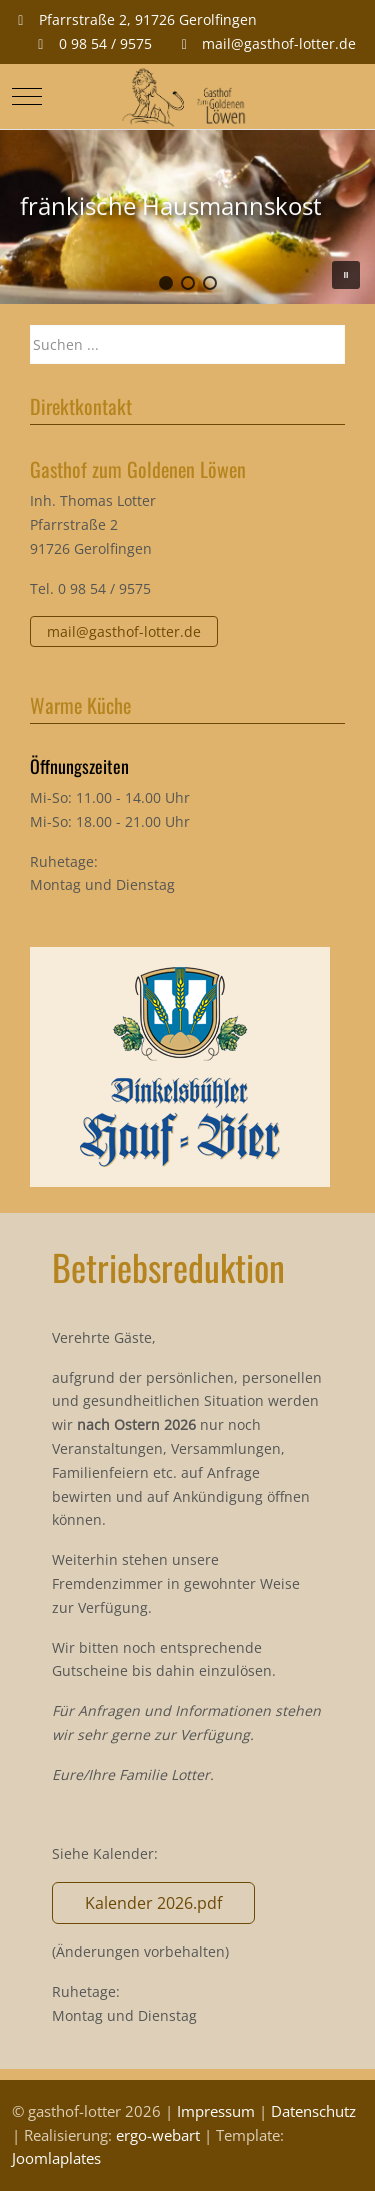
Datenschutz (313, 2111)
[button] (166, 283)
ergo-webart (158, 2135)
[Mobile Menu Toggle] (27, 96)
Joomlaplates (56, 2158)
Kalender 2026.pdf (153, 1903)
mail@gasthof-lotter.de (279, 43)
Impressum (216, 2111)
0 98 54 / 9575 (105, 43)
